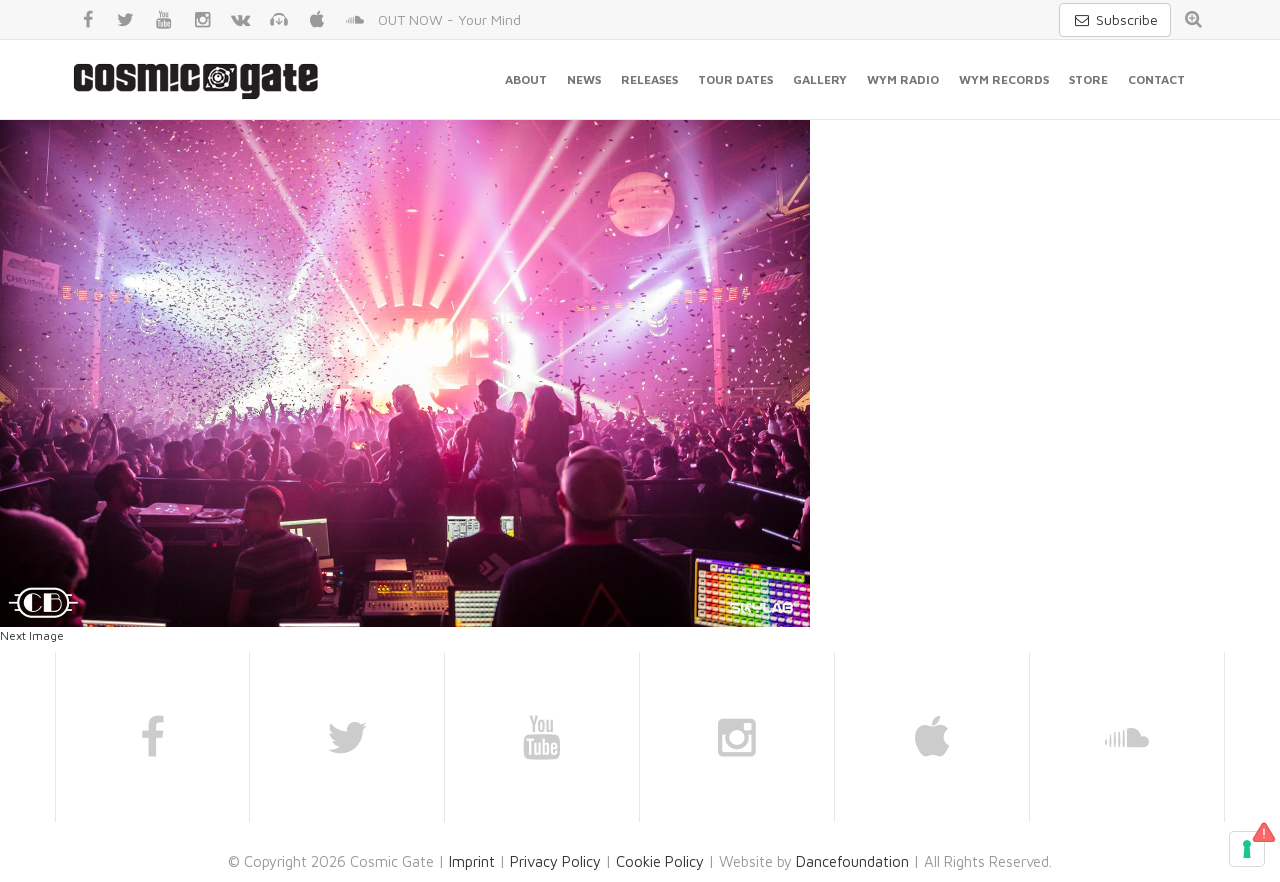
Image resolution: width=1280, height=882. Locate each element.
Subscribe (1115, 19)
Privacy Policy (555, 861)
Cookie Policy (660, 861)
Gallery (820, 79)
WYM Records (1004, 79)
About (526, 79)
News (584, 79)
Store (1088, 79)
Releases (649, 79)
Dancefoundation (852, 861)
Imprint (472, 861)
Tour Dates (735, 79)
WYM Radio (903, 79)
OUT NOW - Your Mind (449, 19)
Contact (1156, 79)
